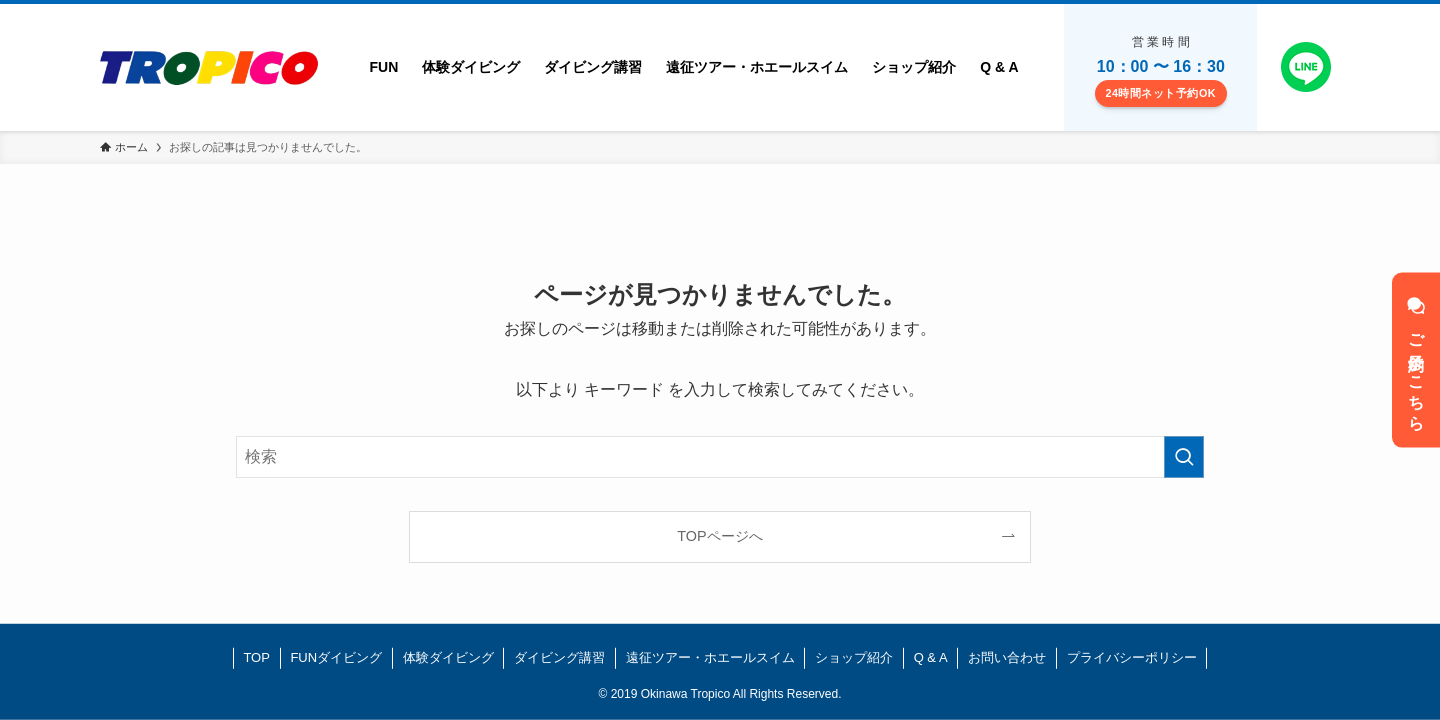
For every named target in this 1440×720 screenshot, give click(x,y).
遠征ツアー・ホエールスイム (710, 657)
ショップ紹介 (854, 657)
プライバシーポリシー (1132, 657)
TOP (256, 657)
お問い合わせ (1007, 657)
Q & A (931, 657)
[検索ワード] (720, 457)
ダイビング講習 (559, 657)
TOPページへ (719, 536)
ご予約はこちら (1416, 360)
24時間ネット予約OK (1160, 93)
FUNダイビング (336, 657)
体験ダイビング (448, 657)
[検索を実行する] (1184, 457)
